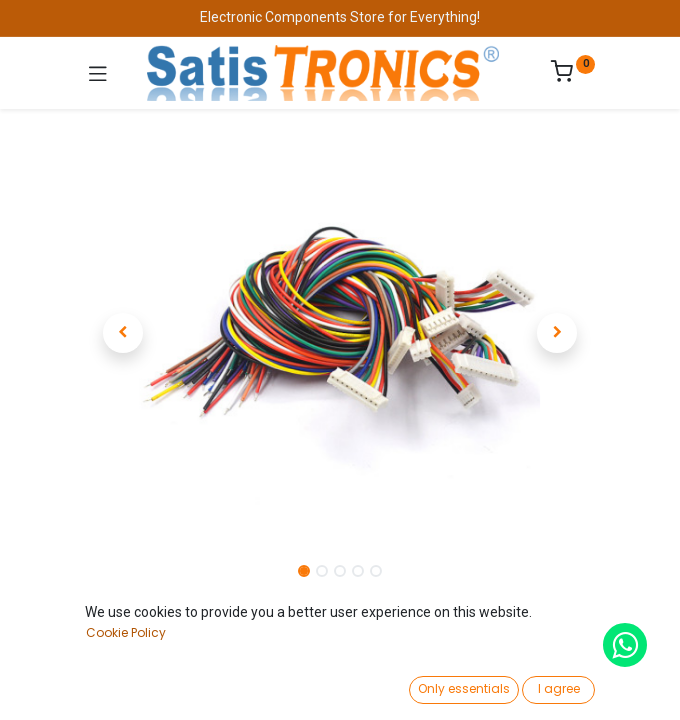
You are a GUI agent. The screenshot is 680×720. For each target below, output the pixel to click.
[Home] (66, 686)
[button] (123, 333)
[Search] (202, 686)
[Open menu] (340, 691)
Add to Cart (412, 638)
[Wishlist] (477, 685)
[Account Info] (614, 685)
